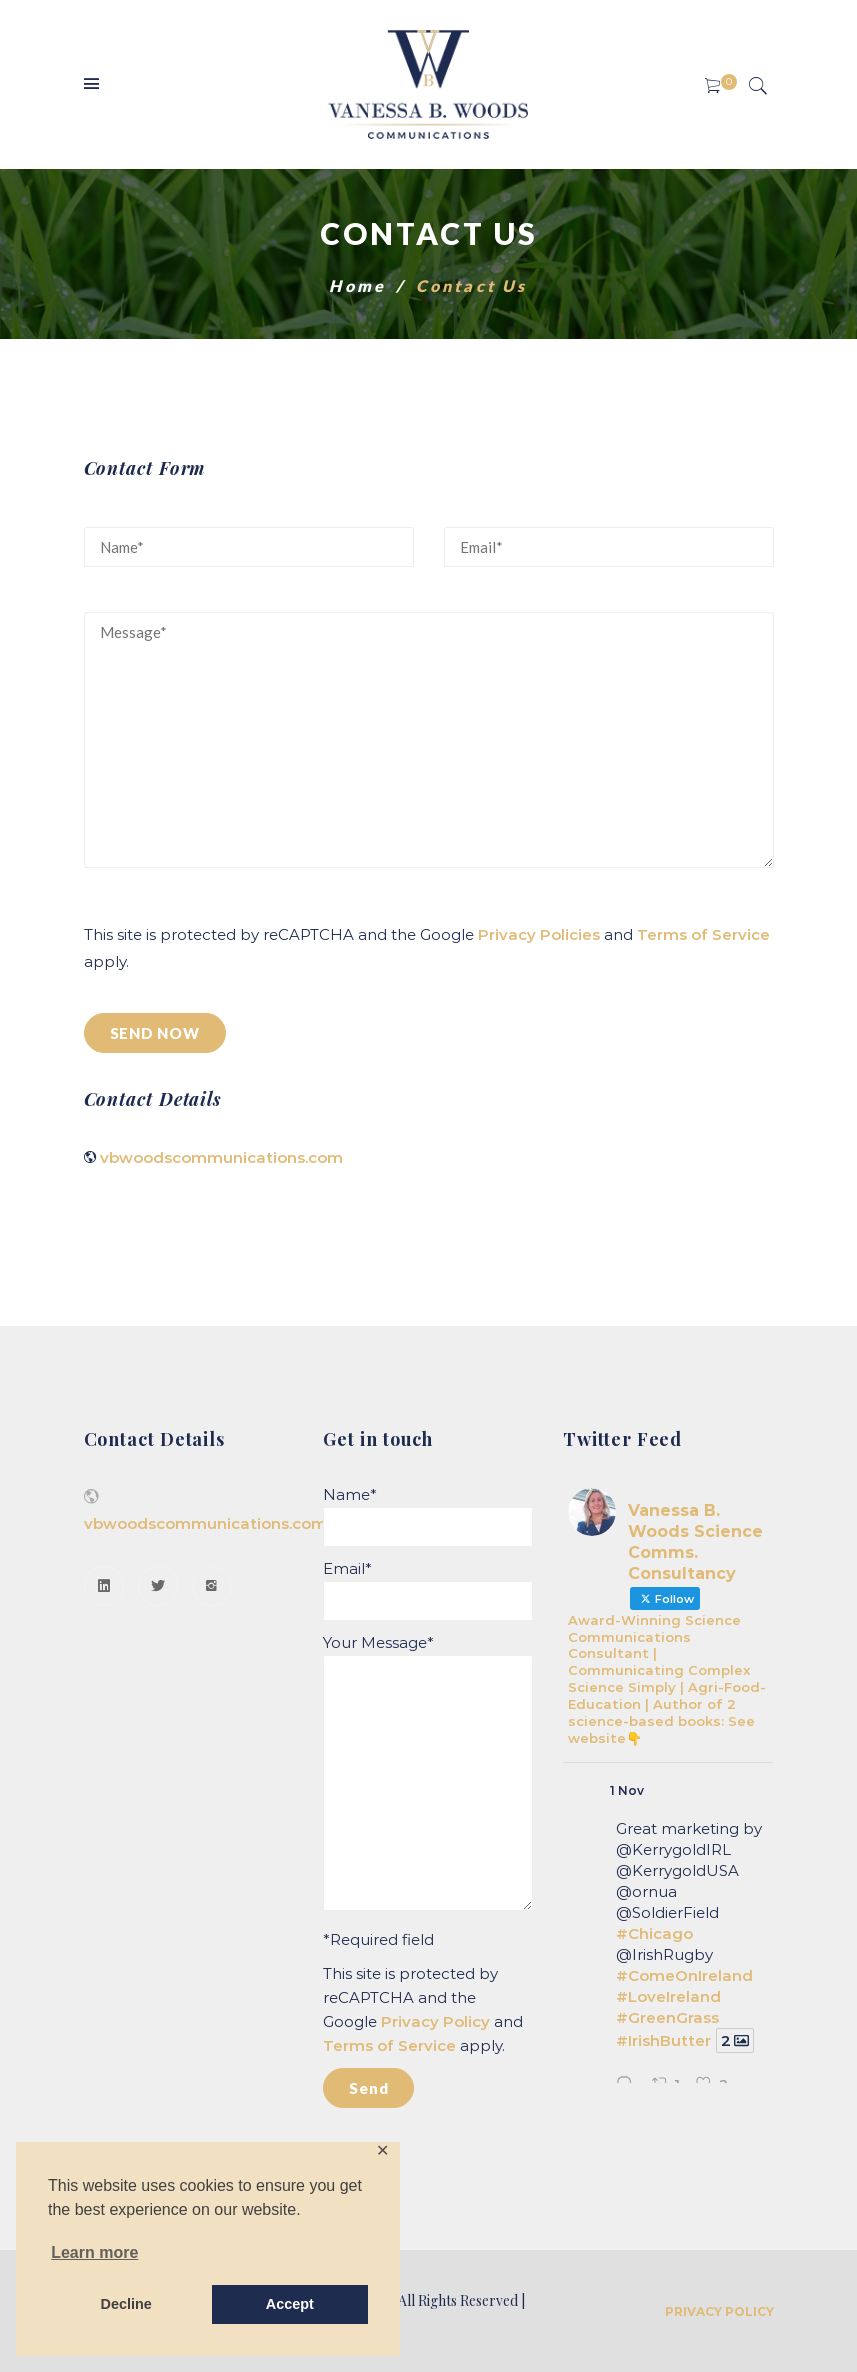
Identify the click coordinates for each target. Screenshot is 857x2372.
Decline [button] (126, 2304)
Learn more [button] (94, 2252)
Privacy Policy (435, 2021)
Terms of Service (703, 934)
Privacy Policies (539, 934)
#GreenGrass (667, 2017)
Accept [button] (290, 2304)
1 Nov (627, 1790)
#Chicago (654, 1933)
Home (357, 285)
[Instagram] (212, 1586)
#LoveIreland (668, 1996)
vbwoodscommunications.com (221, 1157)
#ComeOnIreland (684, 1975)
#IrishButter (663, 2040)
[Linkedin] (104, 1586)
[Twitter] (158, 1586)
